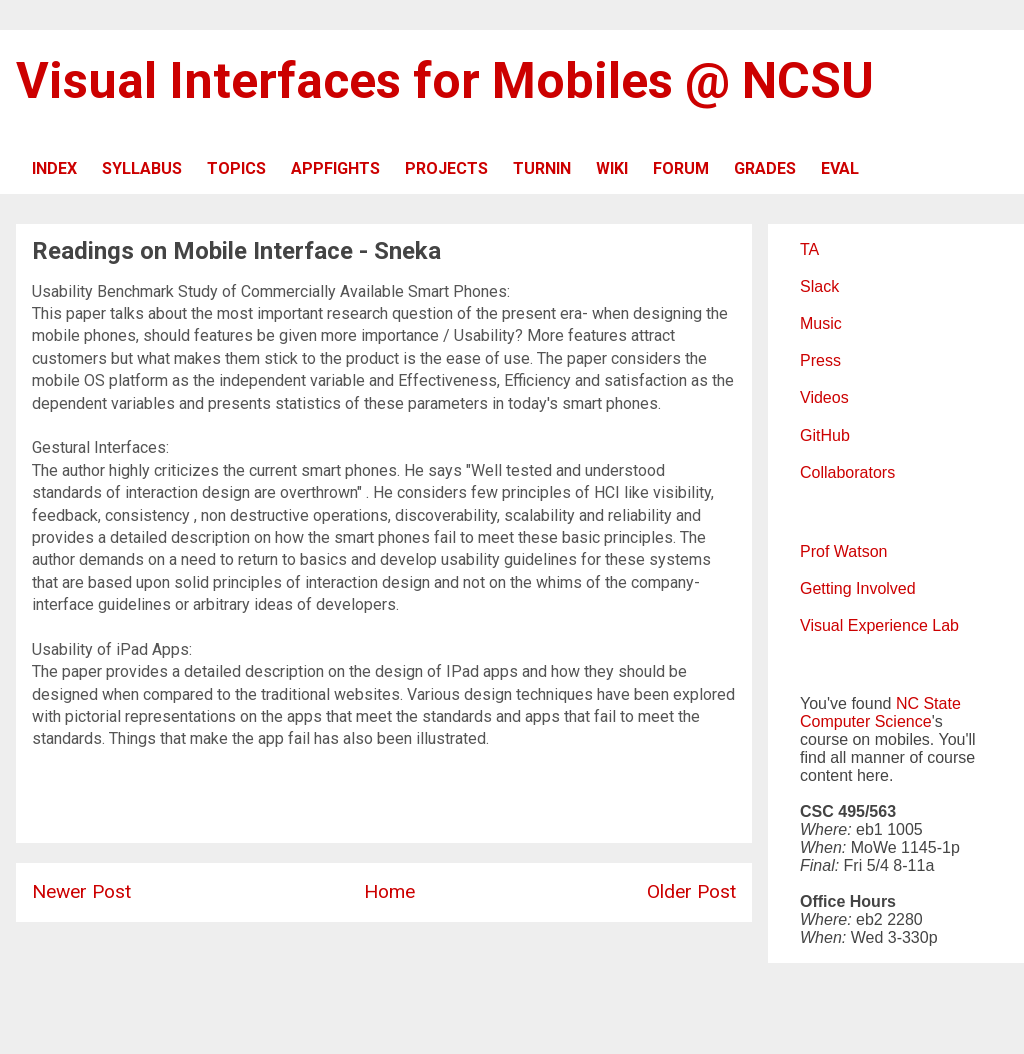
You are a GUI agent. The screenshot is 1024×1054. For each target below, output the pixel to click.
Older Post (691, 891)
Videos (824, 397)
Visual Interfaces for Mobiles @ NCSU (445, 81)
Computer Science (866, 721)
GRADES (765, 168)
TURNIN (542, 168)
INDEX (54, 168)
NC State (928, 703)
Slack (819, 286)
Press (820, 360)
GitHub (825, 435)
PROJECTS (446, 168)
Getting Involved (858, 588)
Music (821, 323)
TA (809, 249)
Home (389, 891)
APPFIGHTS (335, 168)
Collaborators (847, 472)
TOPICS (236, 168)
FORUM (681, 168)
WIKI (612, 168)
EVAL (840, 168)
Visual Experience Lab (879, 625)
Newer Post (81, 891)
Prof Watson (843, 551)
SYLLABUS (142, 168)
